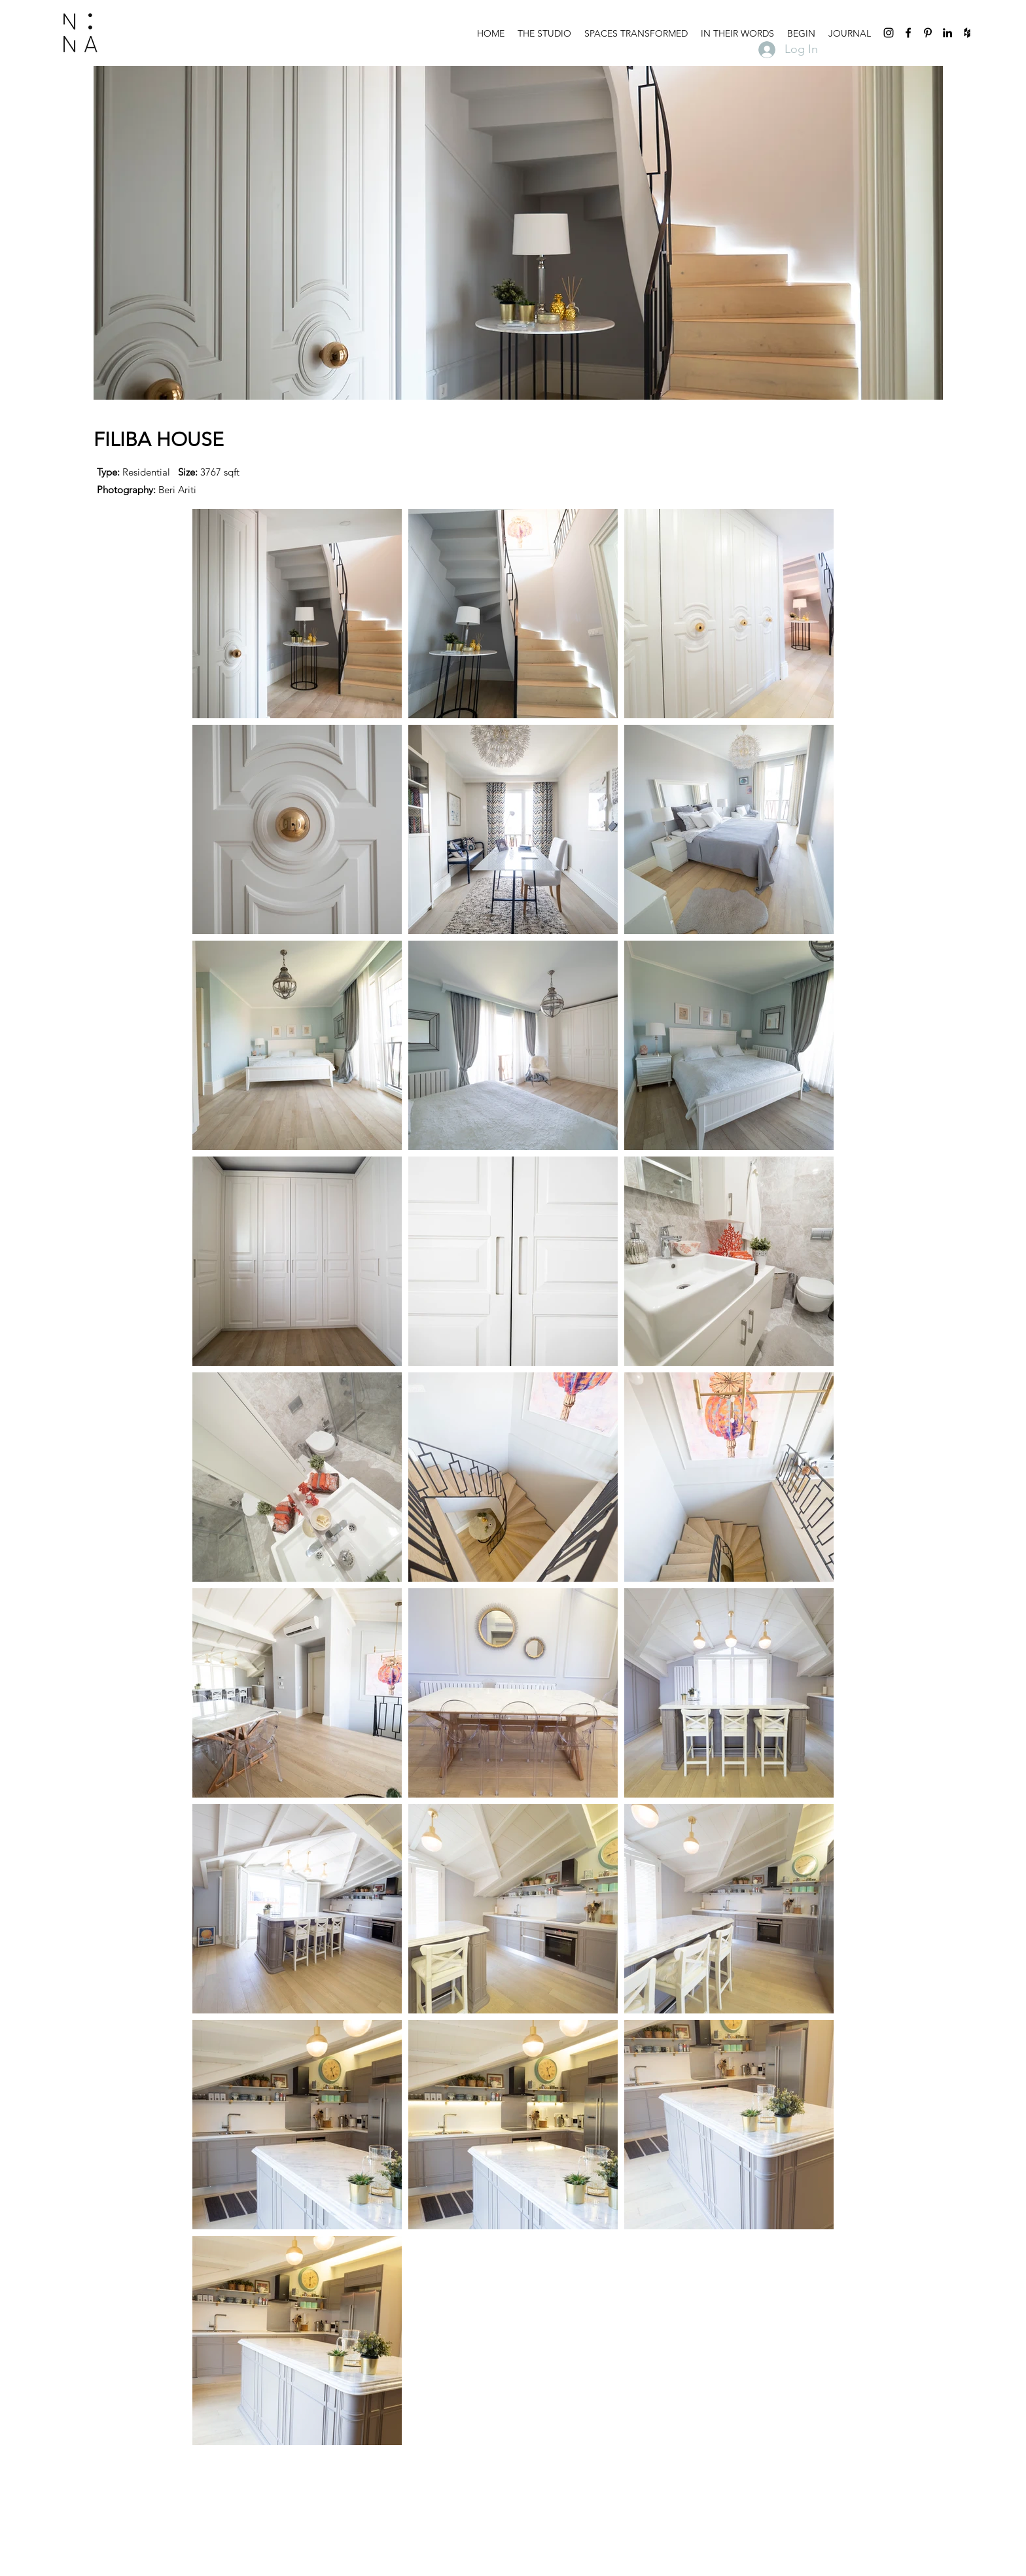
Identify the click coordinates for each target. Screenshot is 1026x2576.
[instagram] (888, 32)
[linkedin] (947, 32)
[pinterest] (927, 32)
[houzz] (967, 32)
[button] (636, 33)
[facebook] (908, 32)
